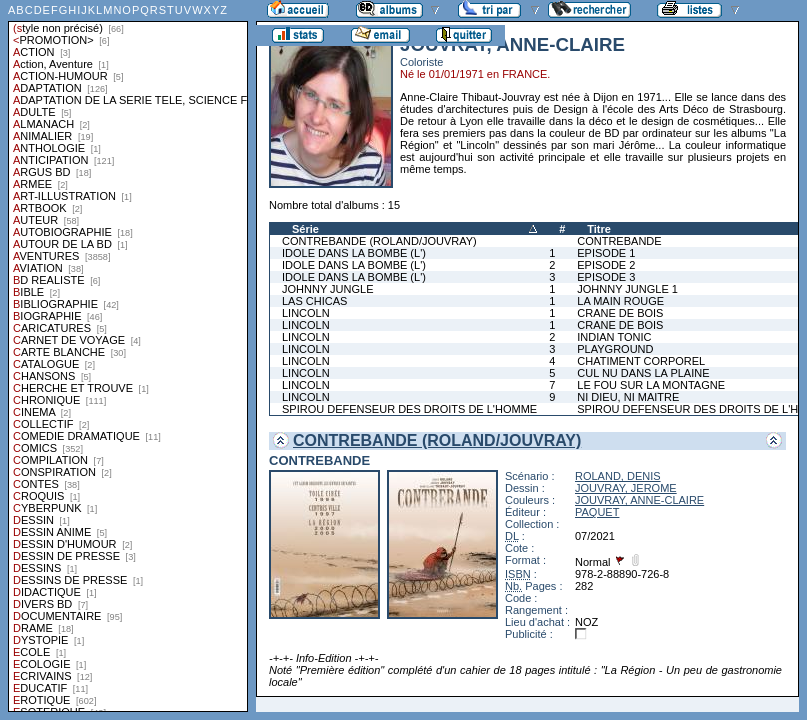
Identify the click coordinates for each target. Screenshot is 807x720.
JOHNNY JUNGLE (327, 289)
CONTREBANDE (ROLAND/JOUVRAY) (379, 241)
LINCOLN (306, 313)
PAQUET (597, 512)
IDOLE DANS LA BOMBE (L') (354, 253)
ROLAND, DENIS (618, 476)
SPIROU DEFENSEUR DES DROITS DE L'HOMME (409, 409)
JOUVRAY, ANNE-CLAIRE (639, 500)
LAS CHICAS (314, 301)
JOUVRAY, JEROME (626, 488)
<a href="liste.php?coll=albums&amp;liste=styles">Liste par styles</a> (128, 356)
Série (305, 229)
